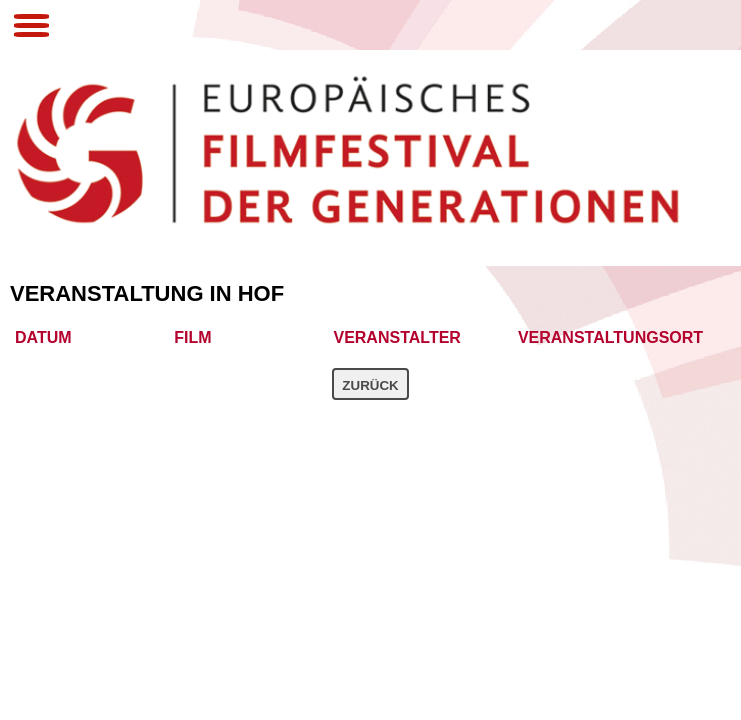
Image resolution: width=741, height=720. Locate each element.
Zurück (370, 385)
